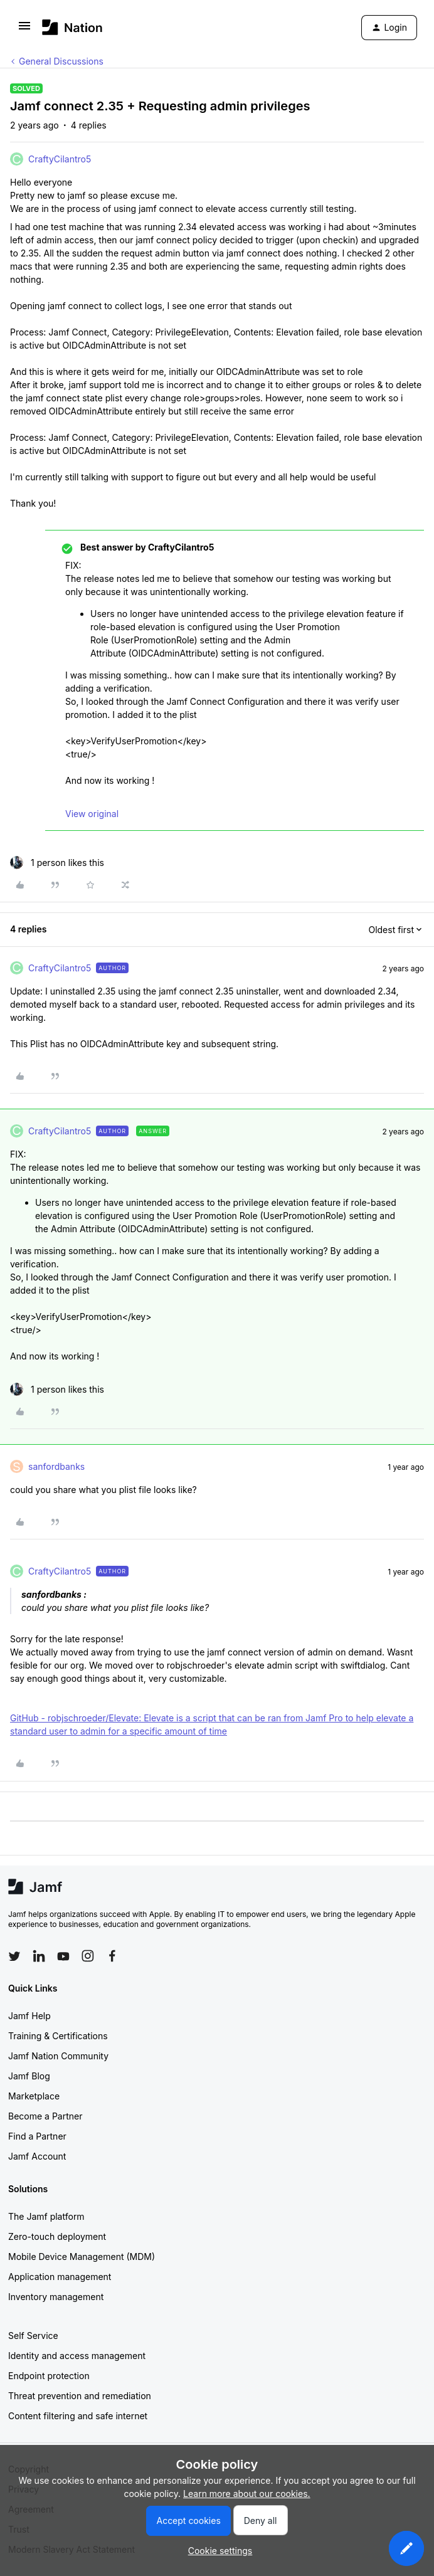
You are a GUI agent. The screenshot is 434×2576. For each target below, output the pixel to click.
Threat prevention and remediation (79, 2395)
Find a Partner (37, 2136)
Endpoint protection (49, 2375)
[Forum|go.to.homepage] (72, 27)
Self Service (33, 2335)
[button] (24, 29)
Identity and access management (77, 2355)
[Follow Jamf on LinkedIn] (39, 1956)
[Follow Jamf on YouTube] (63, 1955)
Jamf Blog (29, 2076)
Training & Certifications (58, 2035)
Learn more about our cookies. (246, 2493)
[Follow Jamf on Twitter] (14, 1956)
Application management (59, 2276)
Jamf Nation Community (58, 2056)
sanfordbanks (56, 1466)
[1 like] (57, 862)
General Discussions (61, 61)
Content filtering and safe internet (77, 2415)
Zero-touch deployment (57, 2236)
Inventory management (55, 2296)
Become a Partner (45, 2116)
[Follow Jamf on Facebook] (112, 1956)
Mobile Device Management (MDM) (81, 2256)
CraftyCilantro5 (59, 159)
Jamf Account (37, 2156)
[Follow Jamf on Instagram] (88, 1956)
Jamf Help (29, 2015)
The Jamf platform (46, 2216)
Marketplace (34, 2096)
